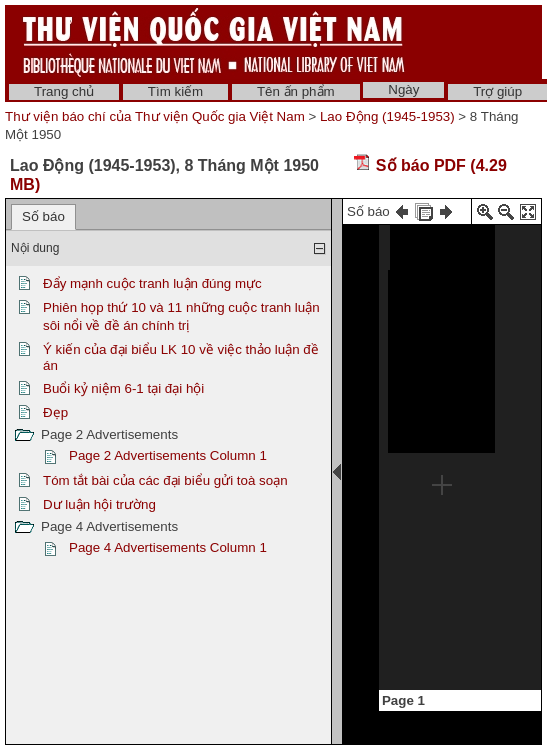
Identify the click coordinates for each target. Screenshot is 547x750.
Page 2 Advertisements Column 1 (168, 455)
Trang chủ (64, 91)
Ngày (403, 89)
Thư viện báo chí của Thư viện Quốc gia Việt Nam (155, 116)
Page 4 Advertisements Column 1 (168, 547)
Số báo (43, 216)
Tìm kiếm (175, 91)
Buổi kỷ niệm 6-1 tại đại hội (123, 388)
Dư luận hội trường (99, 504)
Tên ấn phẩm (296, 91)
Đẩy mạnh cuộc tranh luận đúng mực (152, 283)
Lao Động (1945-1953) (387, 116)
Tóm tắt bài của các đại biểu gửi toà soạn (165, 480)
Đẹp (55, 412)
